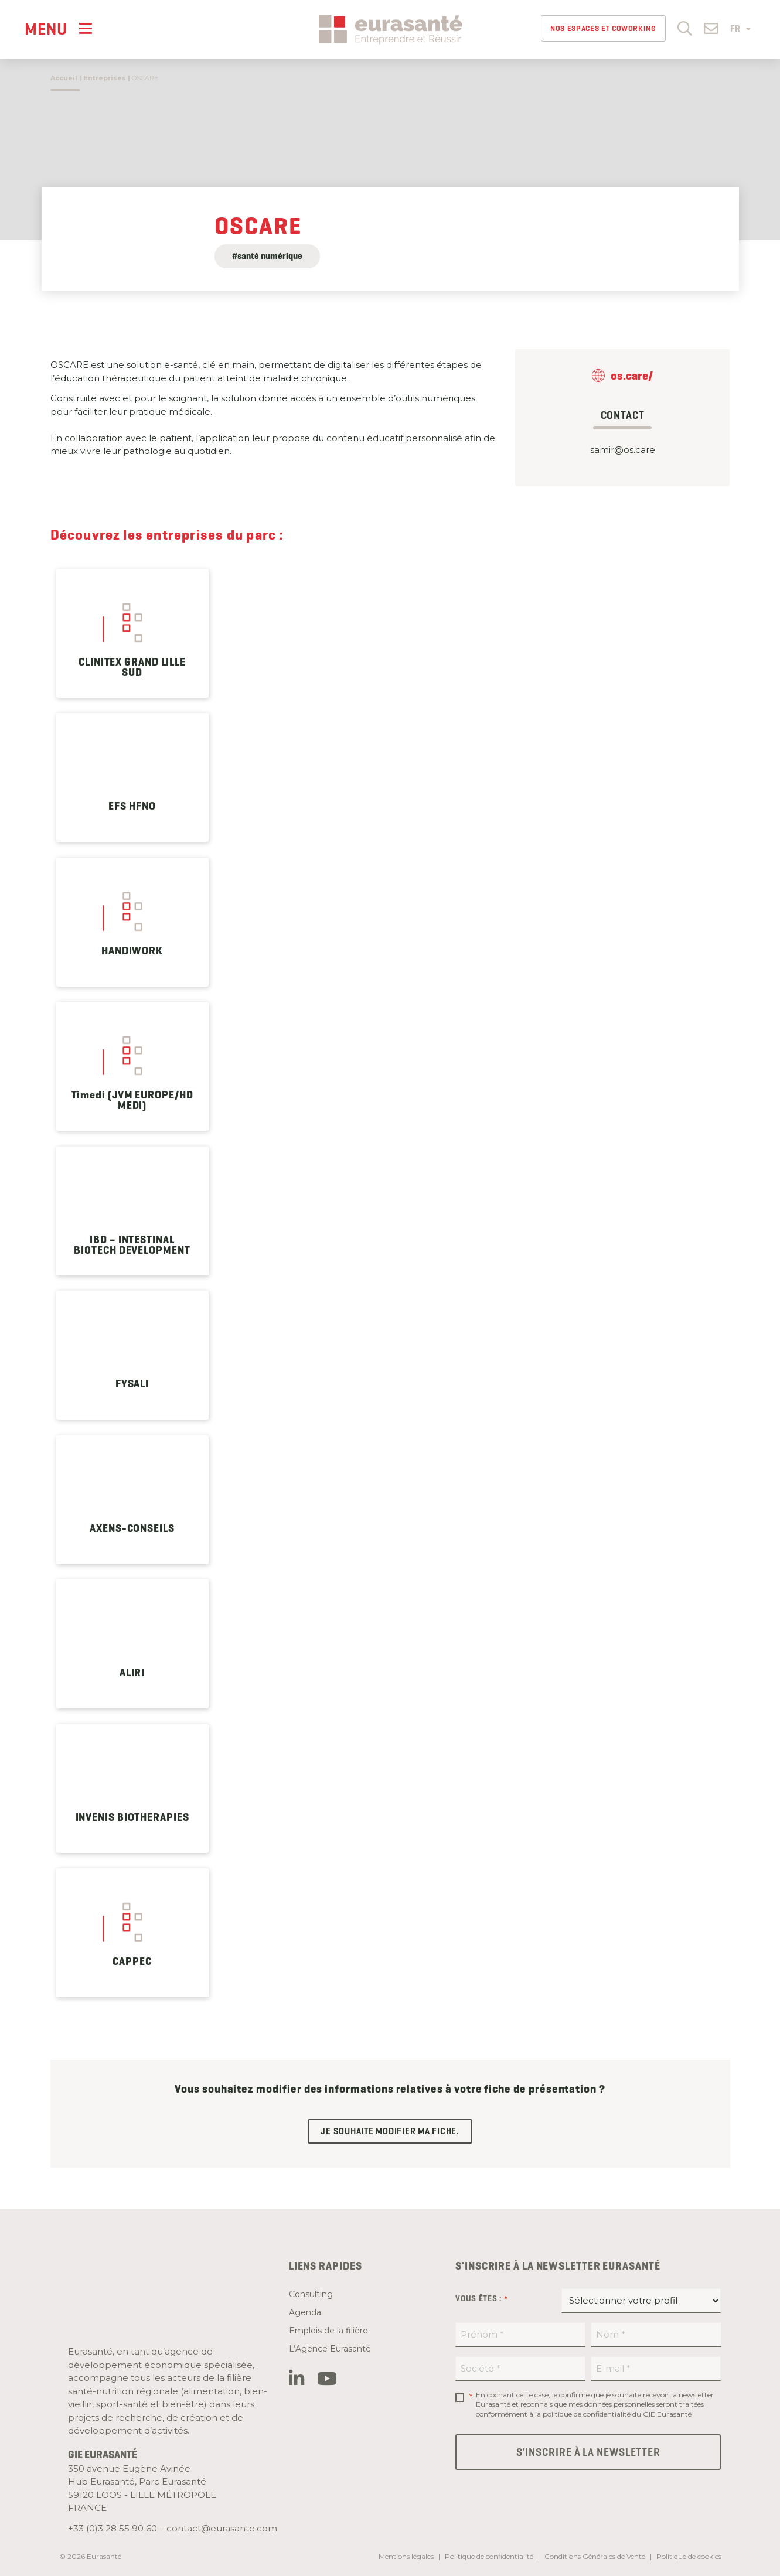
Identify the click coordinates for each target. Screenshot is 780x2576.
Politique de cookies (688, 2556)
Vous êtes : (481, 2299)
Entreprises (104, 78)
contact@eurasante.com (221, 2528)
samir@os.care (622, 449)
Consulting (311, 2294)
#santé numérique (267, 256)
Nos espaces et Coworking (603, 28)
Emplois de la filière (328, 2330)
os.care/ (632, 375)
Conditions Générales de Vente (594, 2556)
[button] (684, 28)
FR (740, 29)
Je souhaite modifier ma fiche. (390, 2131)
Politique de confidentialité (489, 2556)
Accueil (63, 78)
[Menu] (58, 28)
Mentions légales (406, 2556)
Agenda (305, 2312)
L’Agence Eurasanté (330, 2348)
